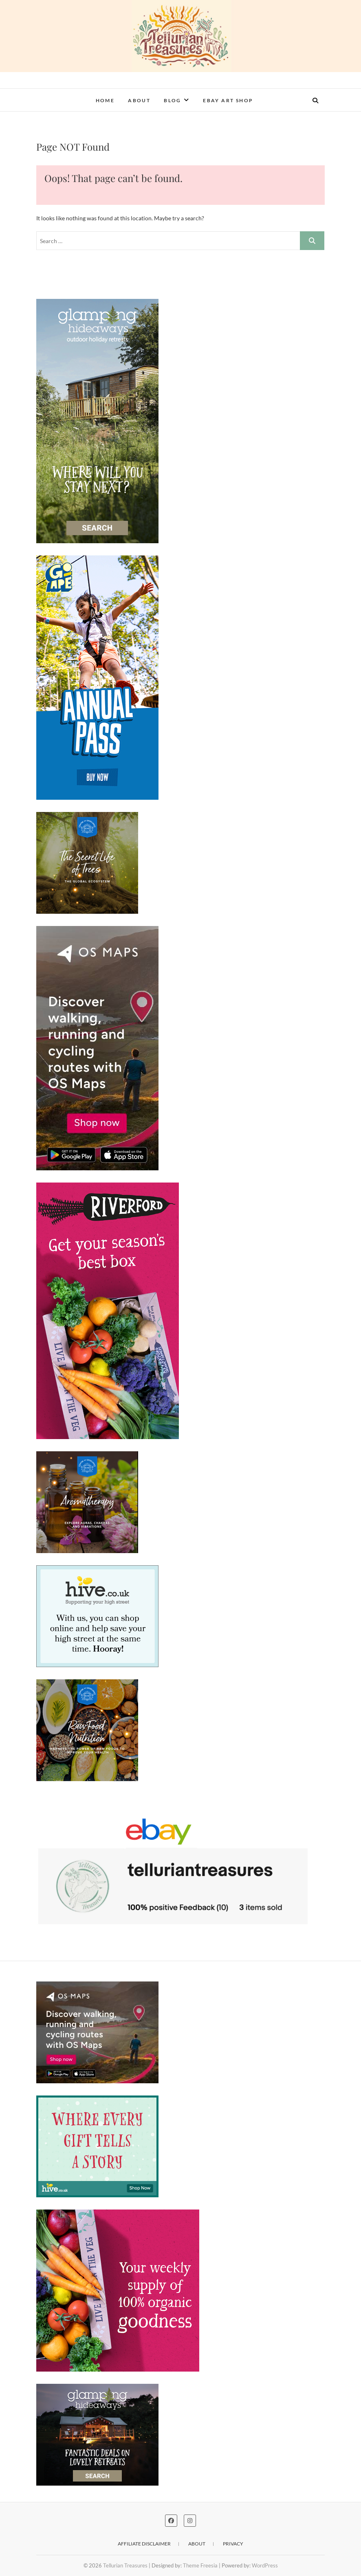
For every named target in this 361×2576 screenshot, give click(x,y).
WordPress (265, 2565)
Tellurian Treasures (125, 2565)
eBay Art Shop (228, 100)
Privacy (233, 2544)
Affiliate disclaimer (144, 2544)
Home (105, 100)
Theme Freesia (200, 2565)
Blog (172, 100)
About (139, 100)
